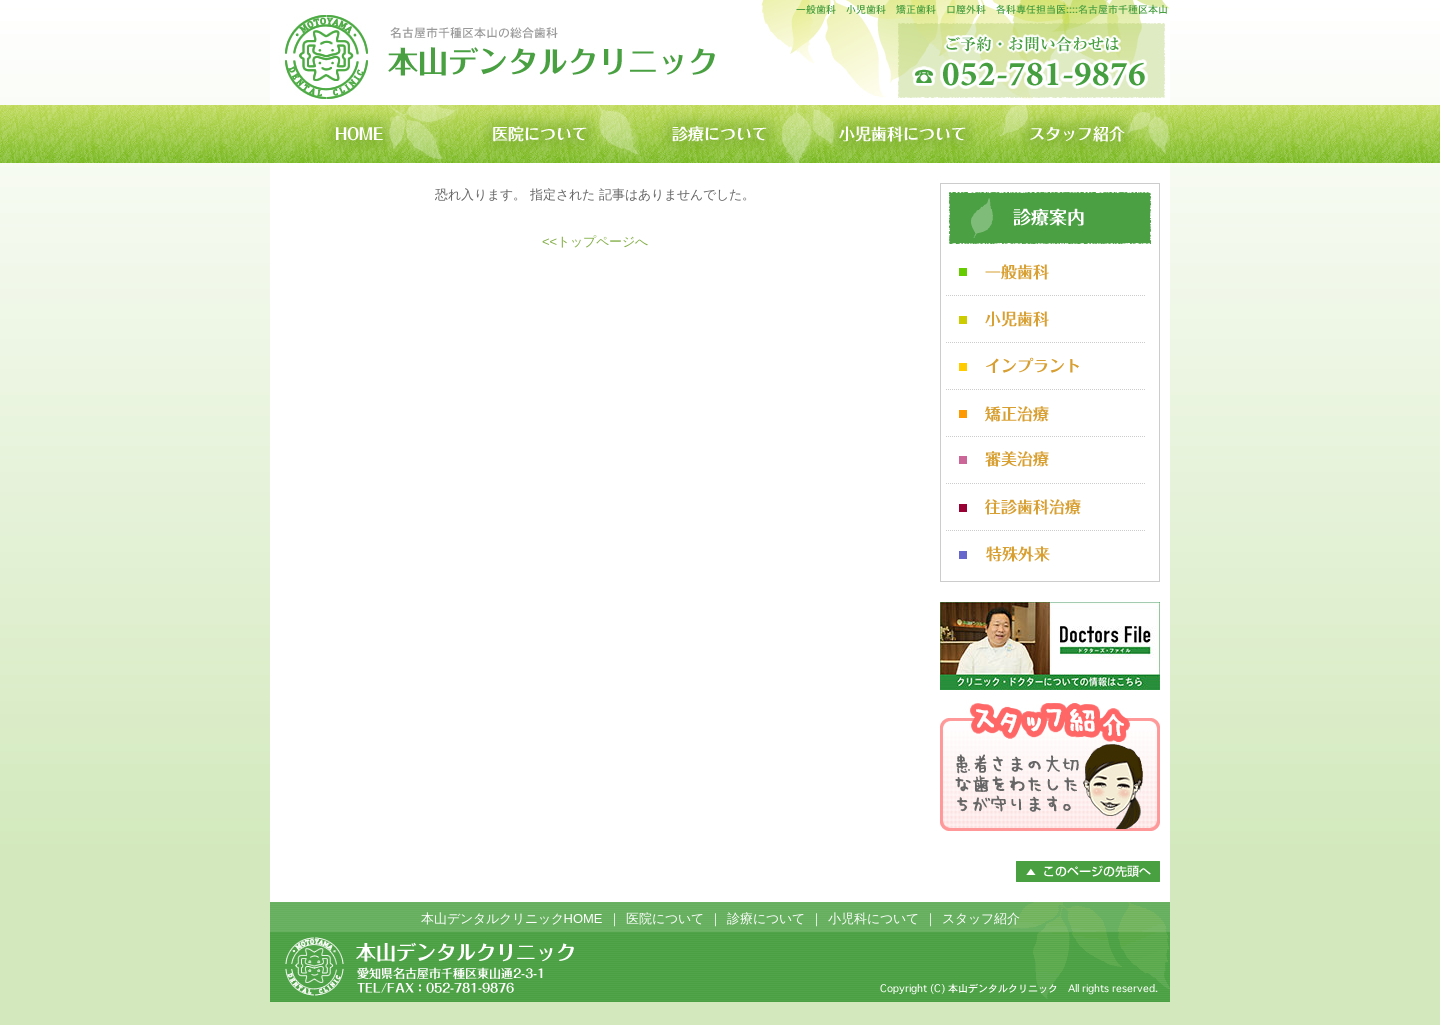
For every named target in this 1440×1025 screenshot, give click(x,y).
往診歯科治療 (1045, 507)
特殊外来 (1045, 554)
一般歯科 (1045, 272)
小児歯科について (900, 134)
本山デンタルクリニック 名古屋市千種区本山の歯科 (501, 52)
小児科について (873, 918)
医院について (540, 134)
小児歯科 (1045, 319)
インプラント (1045, 366)
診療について (720, 134)
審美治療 (1045, 460)
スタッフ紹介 (1080, 134)
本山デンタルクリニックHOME (360, 134)
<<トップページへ (595, 241)
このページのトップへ (1088, 871)
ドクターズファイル (1050, 646)
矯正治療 (1045, 413)
